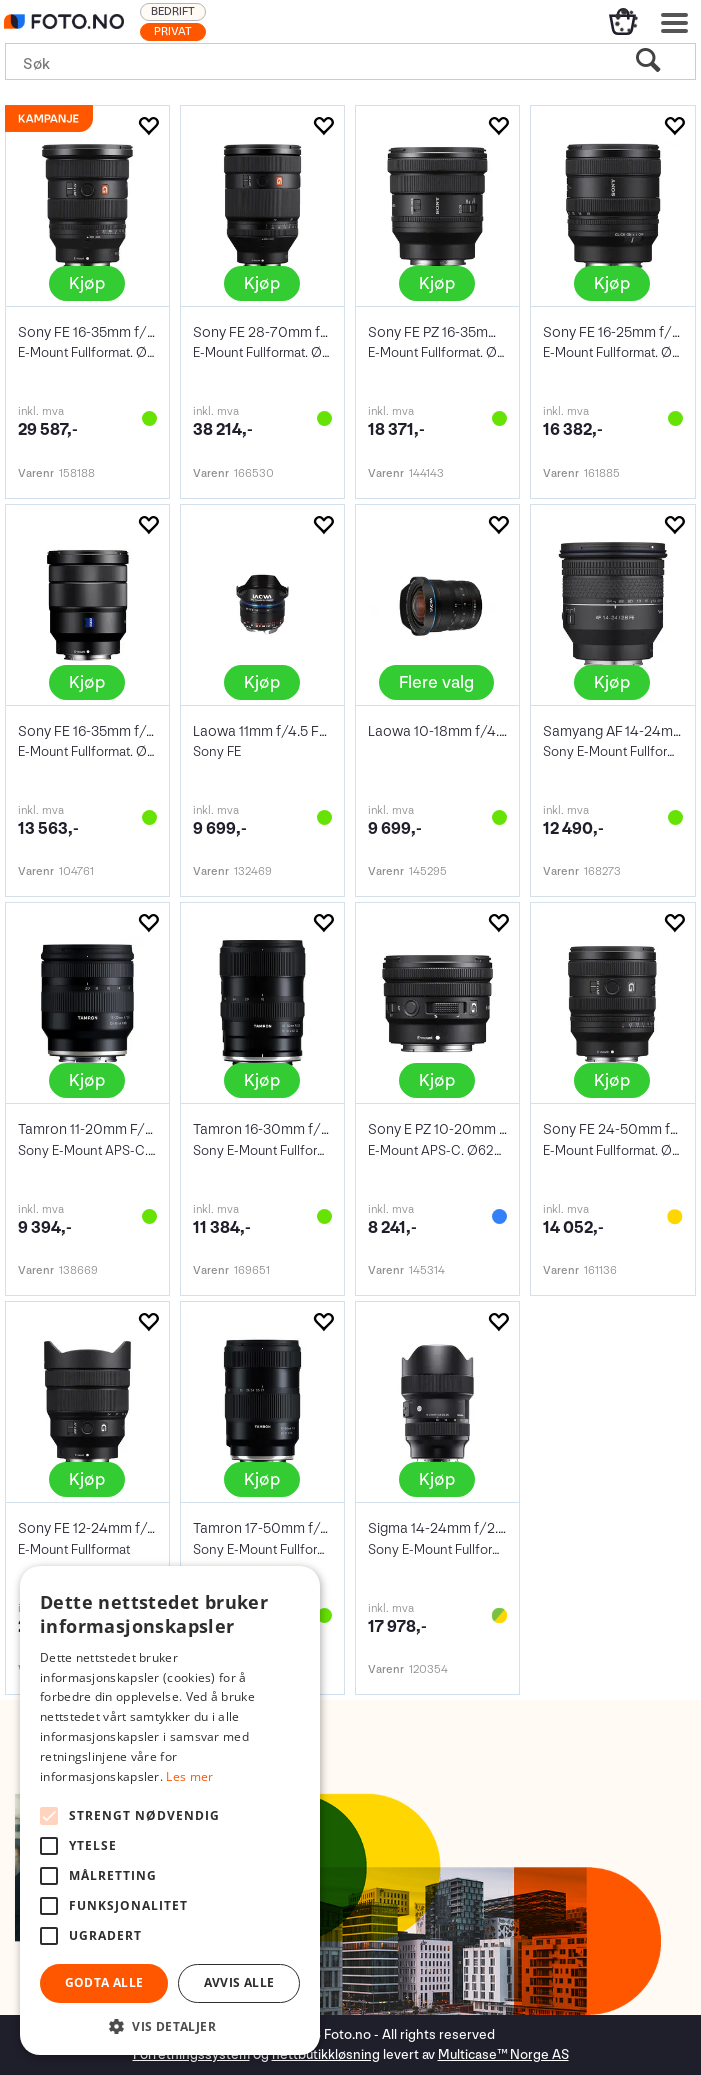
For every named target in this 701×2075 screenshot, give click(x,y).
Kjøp (87, 283)
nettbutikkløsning (326, 2054)
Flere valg (436, 682)
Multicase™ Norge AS (503, 2054)
